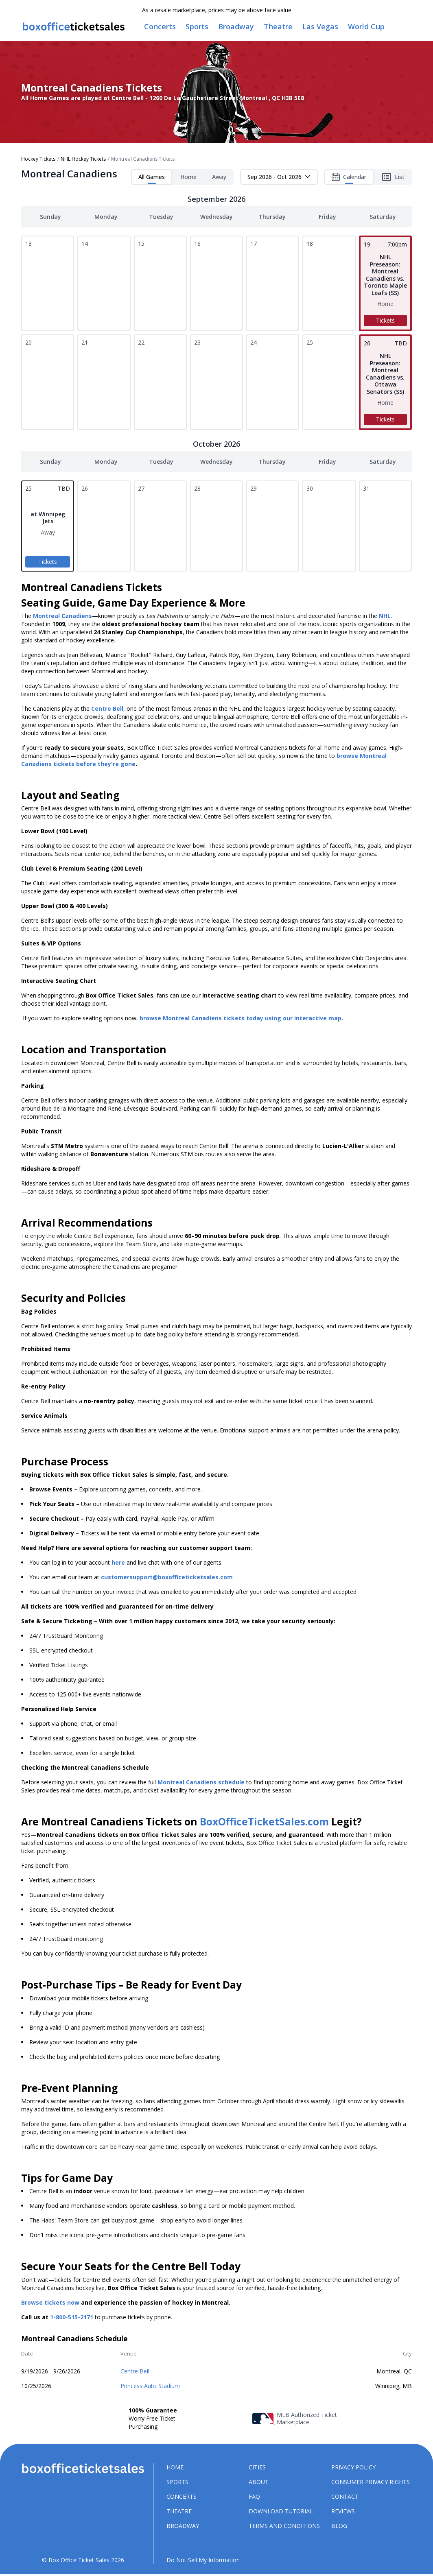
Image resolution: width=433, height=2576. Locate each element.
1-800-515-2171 (71, 2318)
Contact (345, 2498)
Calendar (349, 180)
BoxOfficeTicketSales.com (264, 1822)
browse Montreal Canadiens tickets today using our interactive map (240, 1019)
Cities (257, 2468)
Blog (339, 2527)
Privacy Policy (353, 2468)
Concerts (181, 2498)
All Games (151, 180)
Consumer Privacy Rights (370, 2483)
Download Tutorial (281, 2512)
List (393, 178)
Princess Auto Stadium (150, 2387)
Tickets (385, 321)
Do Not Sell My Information (203, 2561)
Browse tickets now (50, 2303)
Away (219, 178)
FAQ (254, 2498)
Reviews (343, 2512)
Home (188, 178)
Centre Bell (134, 2372)
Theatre (179, 2512)
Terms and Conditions (284, 2527)
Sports (177, 2483)
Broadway (182, 2527)
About (259, 2483)
